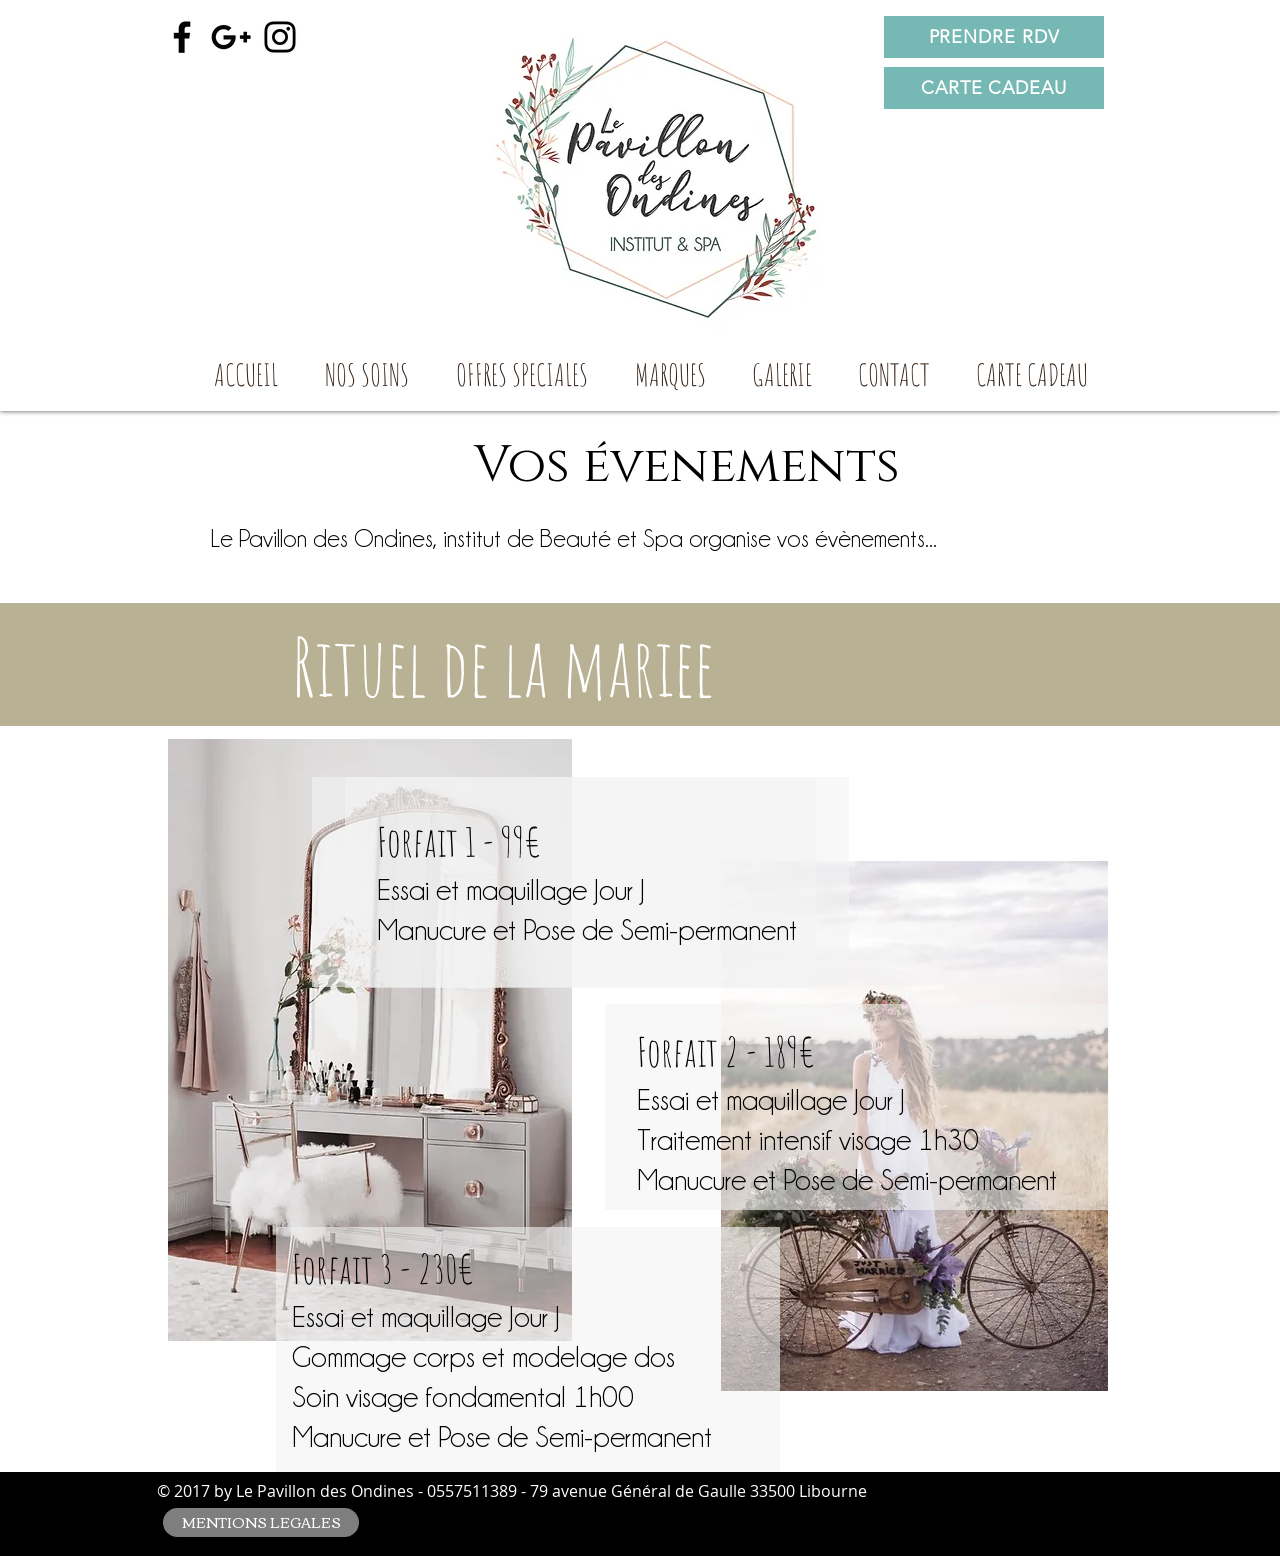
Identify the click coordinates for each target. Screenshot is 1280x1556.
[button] (366, 381)
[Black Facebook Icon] (182, 37)
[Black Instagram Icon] (280, 37)
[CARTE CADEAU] (994, 88)
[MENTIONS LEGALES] (261, 1522)
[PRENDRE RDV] (994, 37)
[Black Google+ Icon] (231, 37)
